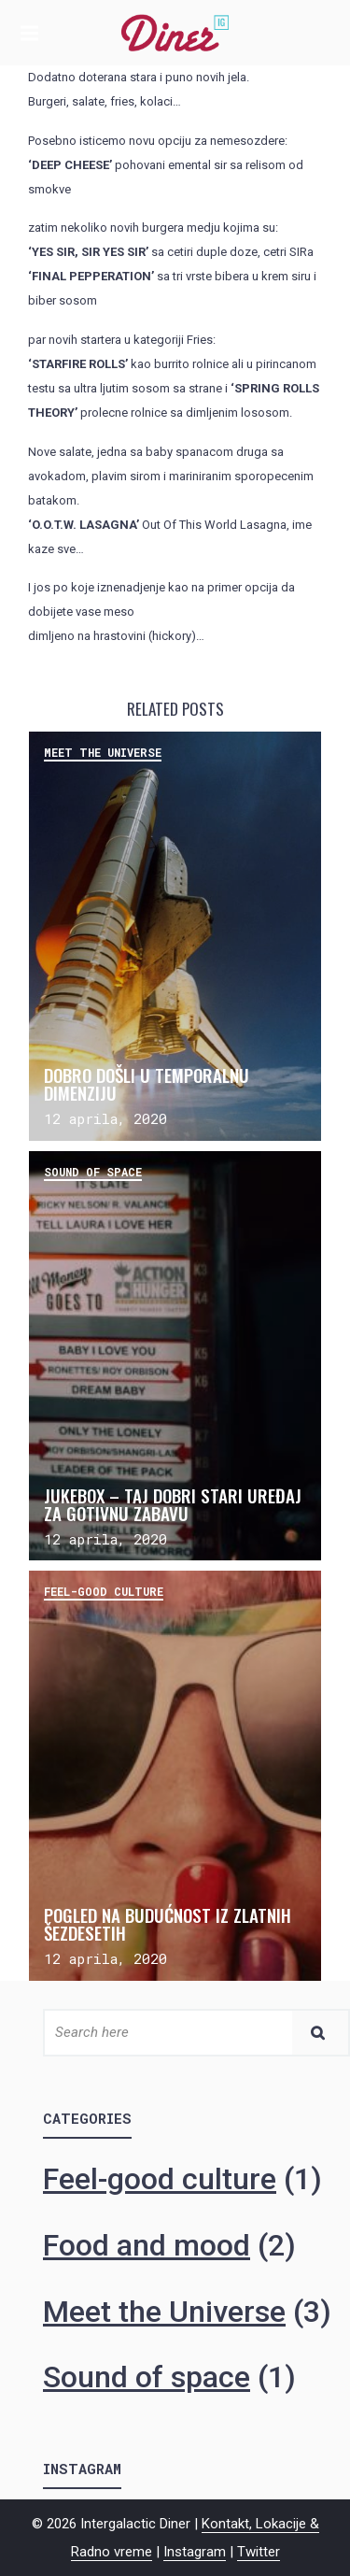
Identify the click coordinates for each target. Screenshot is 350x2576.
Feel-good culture (103, 1591)
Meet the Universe (102, 752)
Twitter (258, 2551)
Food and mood (146, 2245)
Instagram (194, 2551)
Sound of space (93, 1171)
